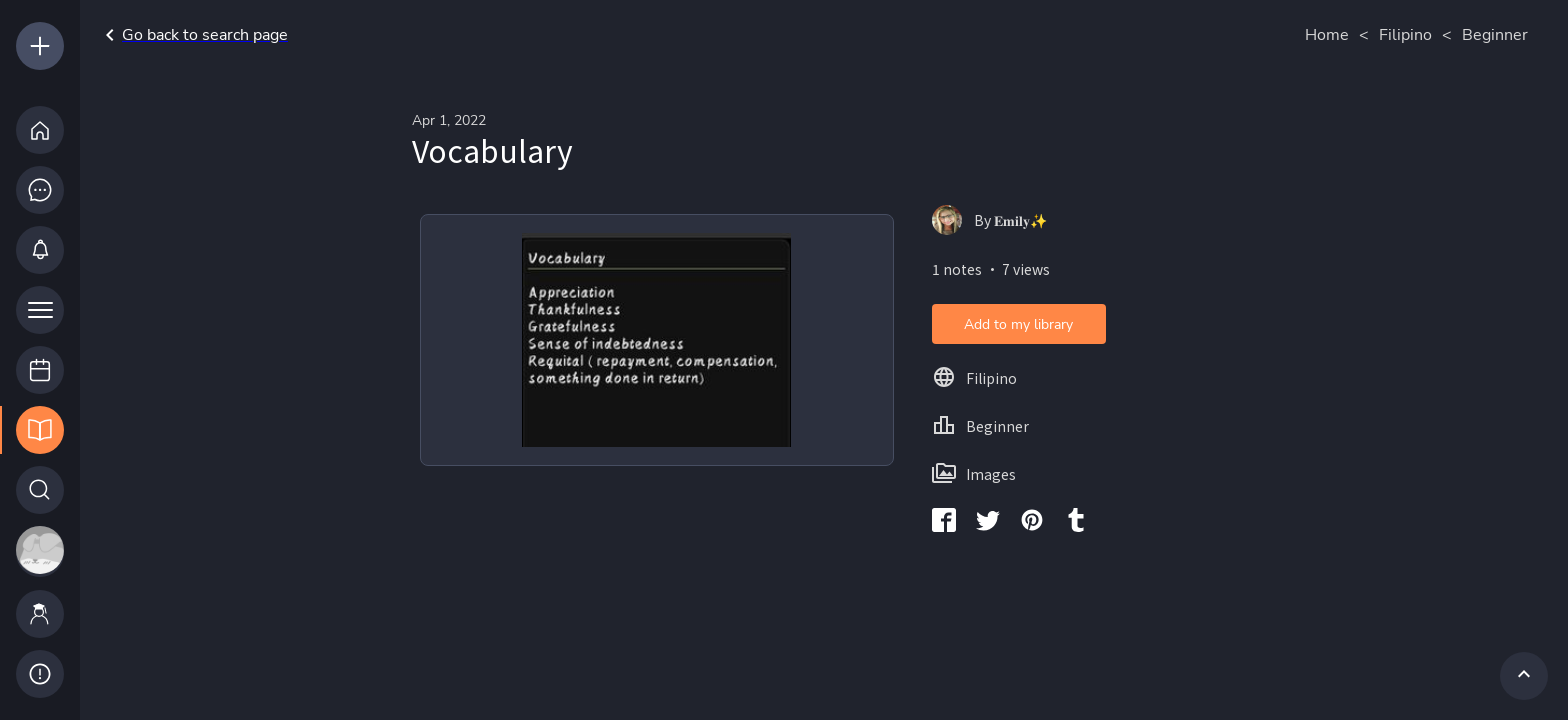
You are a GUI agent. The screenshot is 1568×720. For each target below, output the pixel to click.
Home (1327, 35)
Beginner (1495, 35)
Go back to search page (193, 35)
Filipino (1405, 35)
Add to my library (1018, 324)
